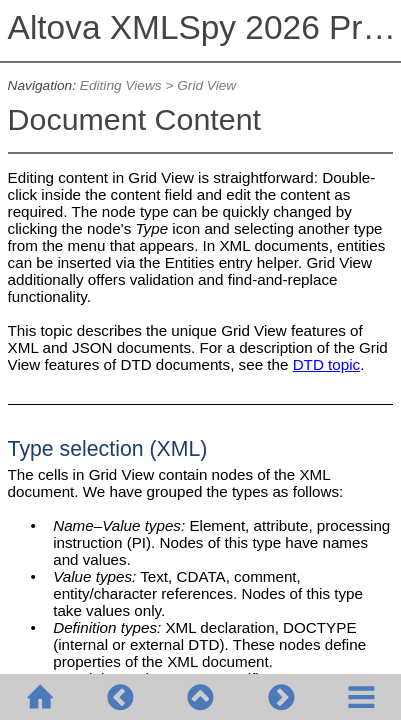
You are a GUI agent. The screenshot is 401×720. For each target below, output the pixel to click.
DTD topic (327, 364)
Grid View (206, 85)
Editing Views (121, 85)
